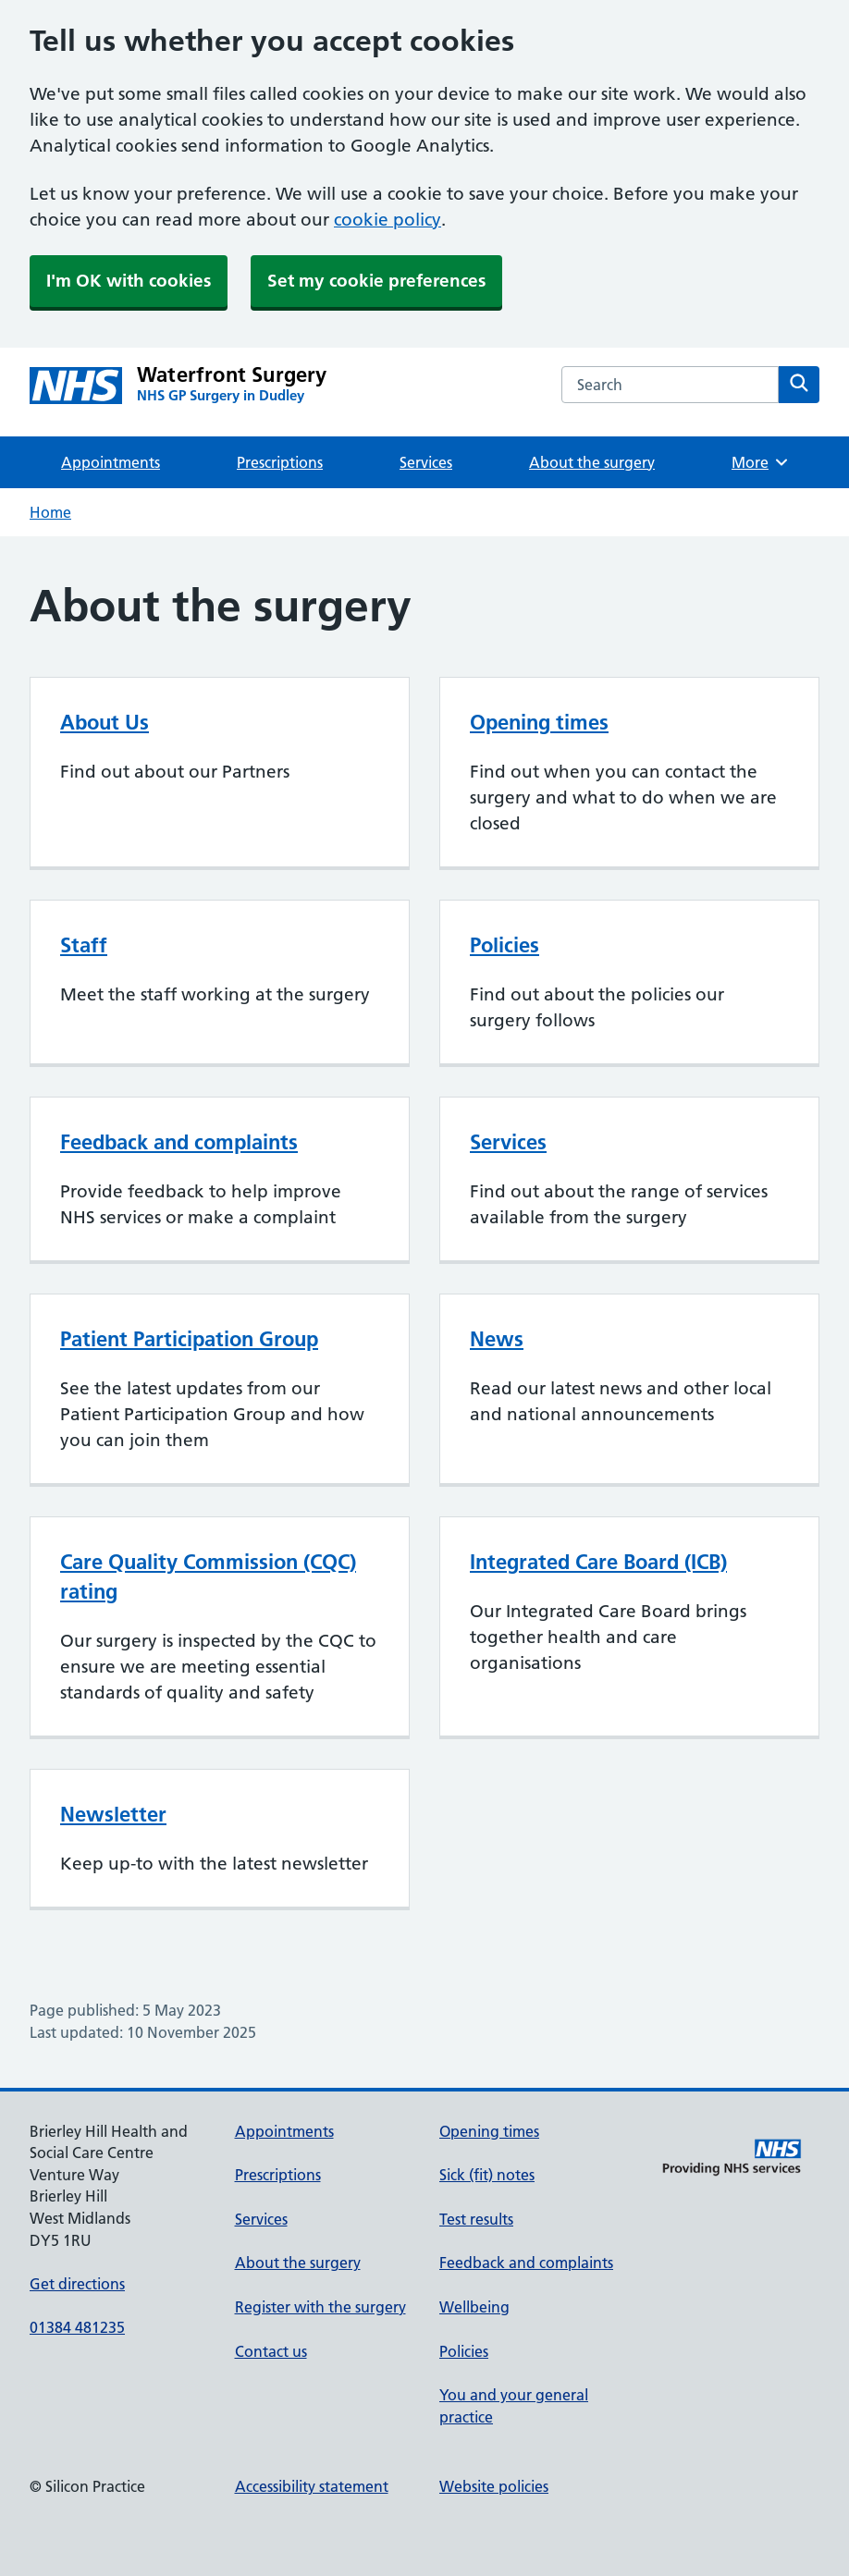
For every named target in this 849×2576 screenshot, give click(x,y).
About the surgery (592, 462)
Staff (83, 945)
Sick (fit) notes (487, 2174)
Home (50, 512)
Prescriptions (280, 462)
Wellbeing (474, 2307)
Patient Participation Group (189, 1339)
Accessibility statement (311, 2486)
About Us (104, 722)
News (496, 1339)
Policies (504, 945)
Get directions (77, 2284)
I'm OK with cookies (128, 280)
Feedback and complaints (179, 1142)
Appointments (110, 462)
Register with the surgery (320, 2307)
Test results (476, 2219)
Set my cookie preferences (376, 280)
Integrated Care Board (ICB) (598, 1562)
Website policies (493, 2486)
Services (426, 462)
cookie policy (387, 219)
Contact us (271, 2351)
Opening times (539, 722)
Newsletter (113, 1814)
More (761, 462)
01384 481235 (77, 2327)
